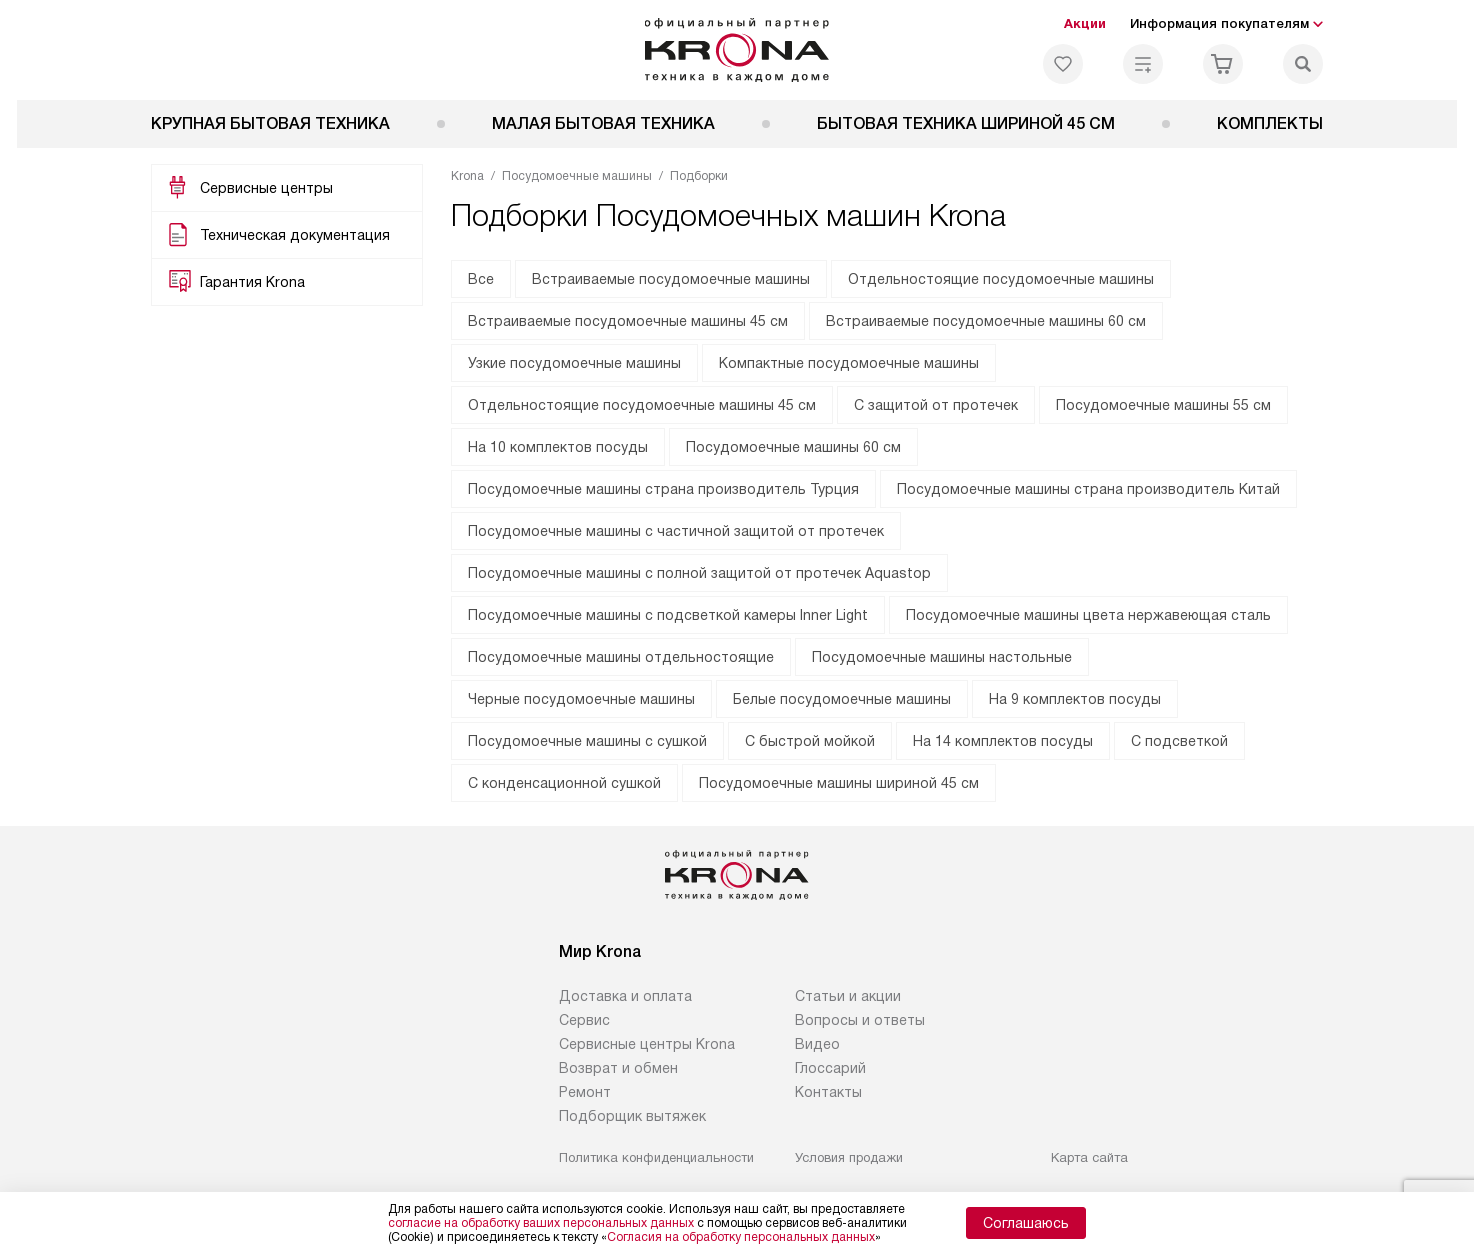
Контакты (828, 1092)
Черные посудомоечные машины (581, 699)
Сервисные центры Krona (647, 1044)
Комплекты (1270, 123)
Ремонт (585, 1092)
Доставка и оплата (625, 996)
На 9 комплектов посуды (1075, 699)
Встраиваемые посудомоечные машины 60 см (986, 321)
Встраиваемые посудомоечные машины (671, 279)
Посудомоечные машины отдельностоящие (621, 657)
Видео (817, 1044)
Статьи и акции (848, 996)
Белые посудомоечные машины (842, 699)
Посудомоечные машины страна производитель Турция (663, 489)
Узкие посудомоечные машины (574, 363)
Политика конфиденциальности (656, 1157)
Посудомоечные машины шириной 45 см (839, 783)
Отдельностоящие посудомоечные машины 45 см (642, 405)
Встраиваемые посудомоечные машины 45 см (628, 321)
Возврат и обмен (618, 1068)
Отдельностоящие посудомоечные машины (1001, 279)
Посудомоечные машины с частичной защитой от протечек (676, 531)
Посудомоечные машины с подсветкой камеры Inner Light (668, 615)
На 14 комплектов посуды (1003, 741)
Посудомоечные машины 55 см (1163, 405)
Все (481, 279)
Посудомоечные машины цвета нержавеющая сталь (1088, 615)
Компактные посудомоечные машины (849, 363)
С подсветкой (1179, 741)
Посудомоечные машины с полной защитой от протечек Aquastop (699, 573)
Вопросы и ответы (860, 1020)
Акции (1085, 23)
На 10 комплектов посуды (558, 447)
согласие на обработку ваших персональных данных (541, 1223)
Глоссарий (830, 1068)
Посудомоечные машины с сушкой (587, 741)
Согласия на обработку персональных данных (741, 1237)
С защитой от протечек (936, 405)
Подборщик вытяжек (632, 1116)
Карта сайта (1089, 1157)
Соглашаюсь (1026, 1223)
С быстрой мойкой (810, 741)
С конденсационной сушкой (564, 783)
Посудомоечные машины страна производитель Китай (1088, 489)
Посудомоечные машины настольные (942, 657)
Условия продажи (849, 1157)
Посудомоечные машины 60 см (793, 447)
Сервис (584, 1020)
